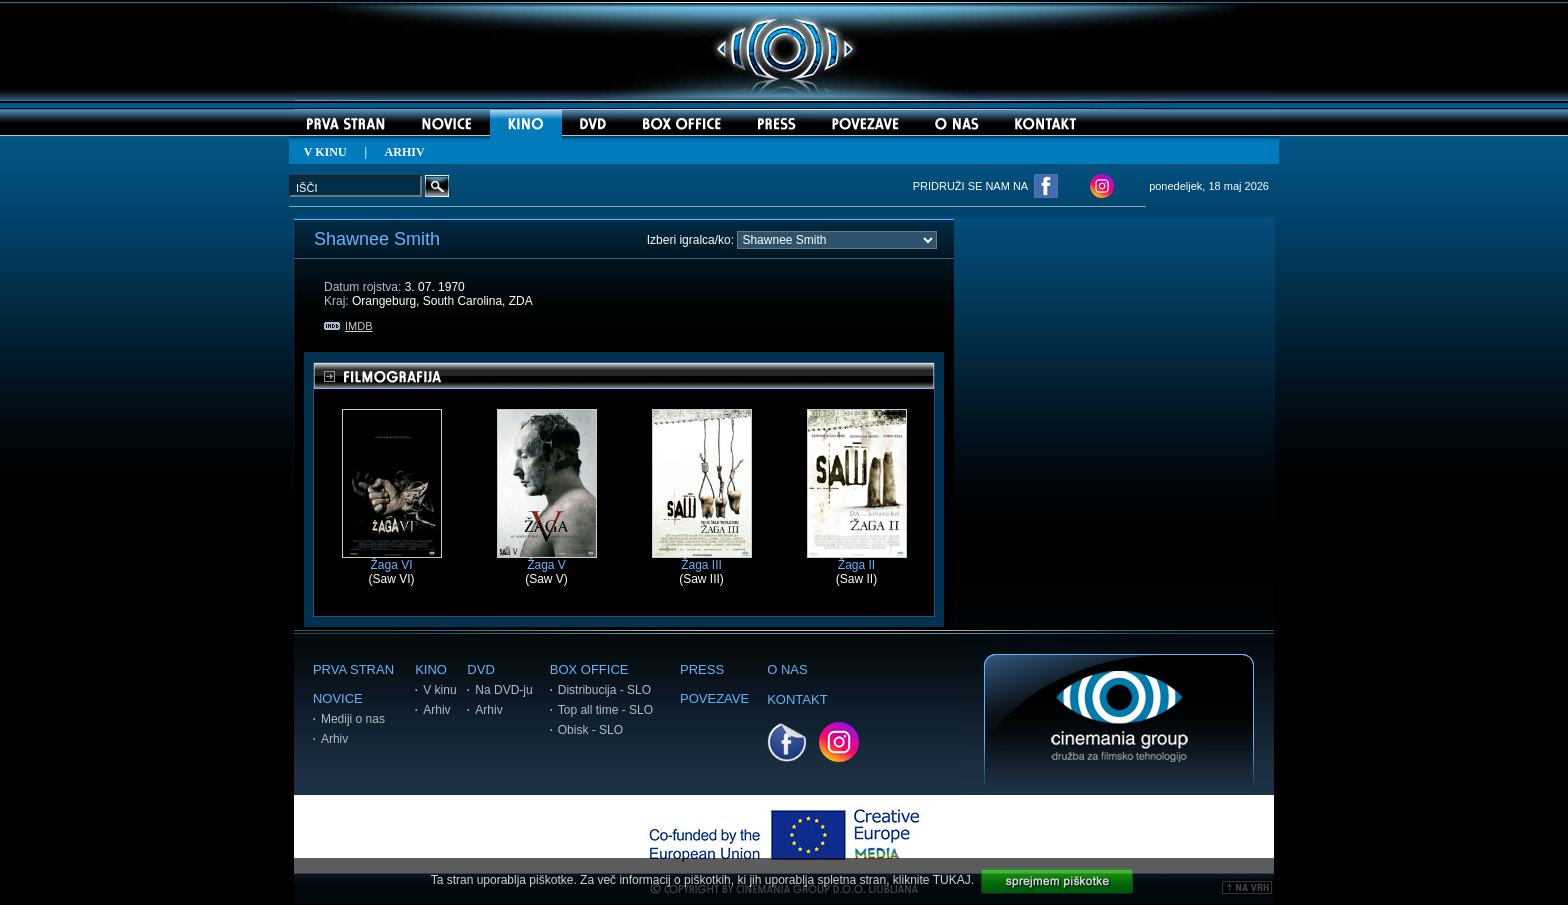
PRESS (702, 669)
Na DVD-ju (503, 690)
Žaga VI (392, 559)
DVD (480, 669)
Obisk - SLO (590, 730)
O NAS (787, 669)
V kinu (439, 690)
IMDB (348, 326)
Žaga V (547, 559)
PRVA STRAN (353, 669)
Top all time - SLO (605, 710)
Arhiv (334, 739)
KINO (431, 669)
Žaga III (702, 559)
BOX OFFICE (589, 669)
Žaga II (857, 559)
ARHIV (405, 152)
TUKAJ (952, 880)
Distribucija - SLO (604, 690)
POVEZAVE (714, 698)
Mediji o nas (353, 719)
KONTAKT (797, 699)
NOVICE (338, 698)
